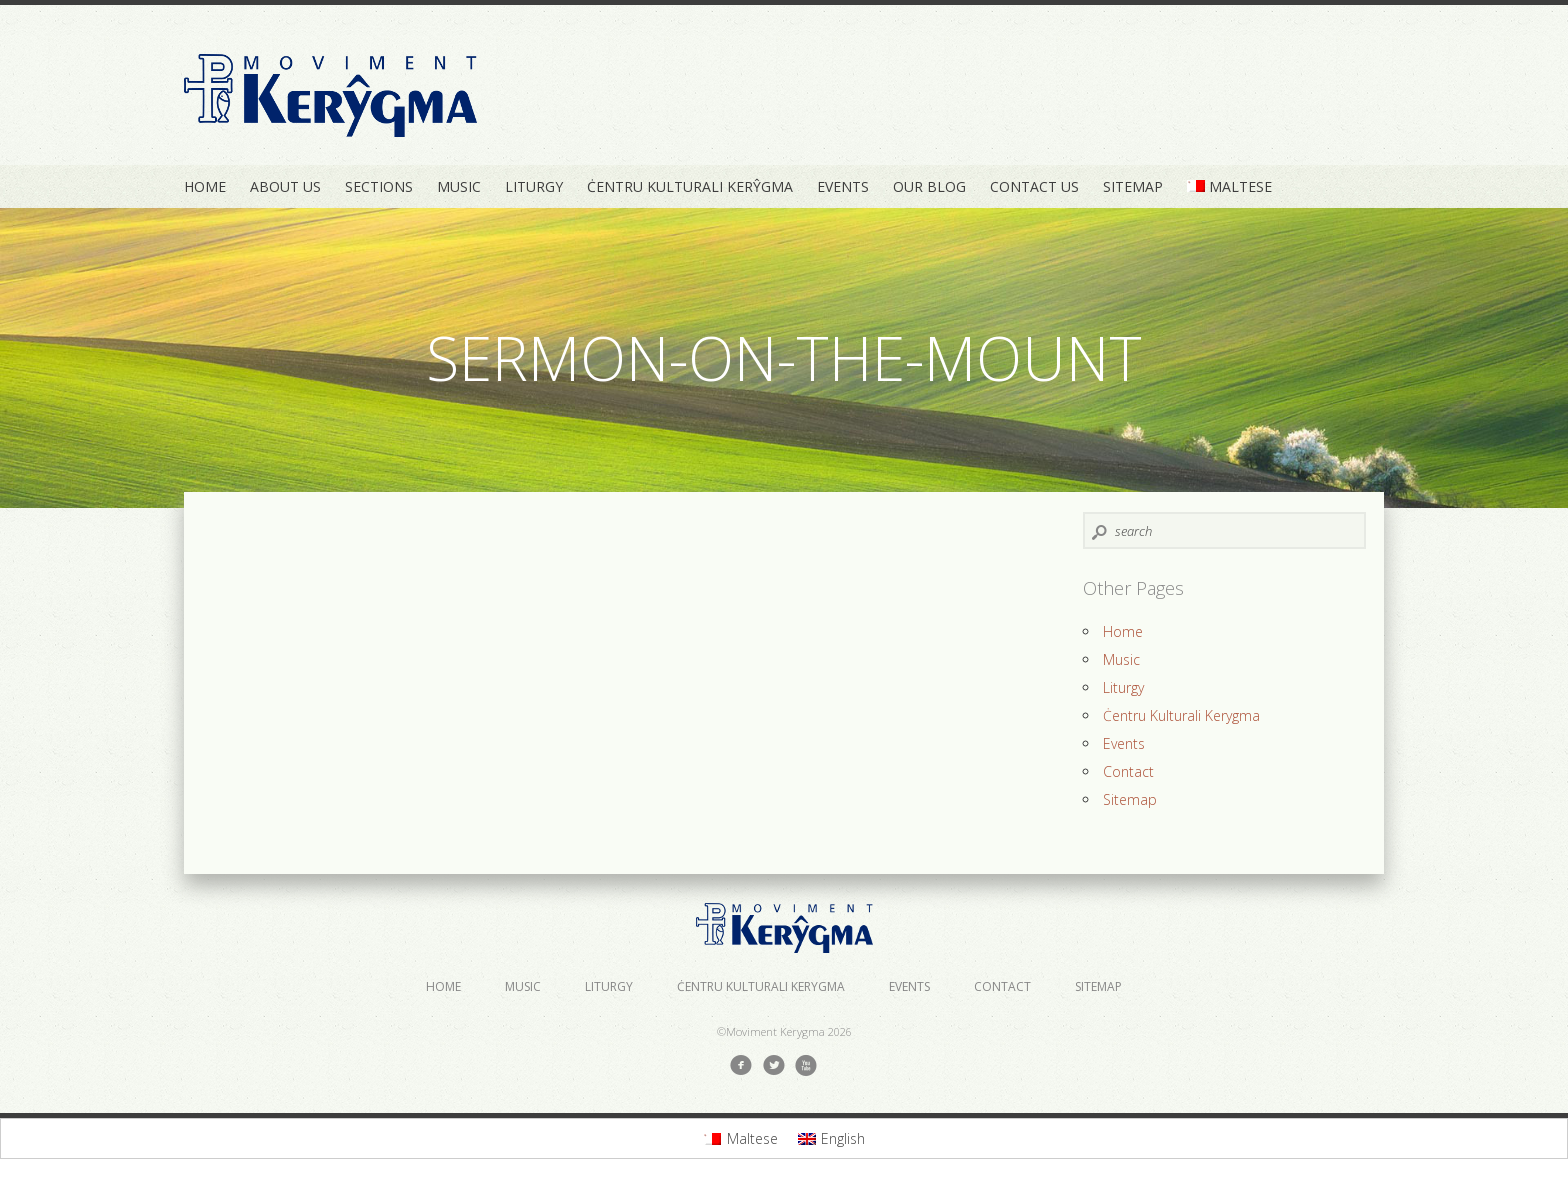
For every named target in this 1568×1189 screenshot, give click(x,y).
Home (205, 186)
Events (843, 186)
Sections (379, 186)
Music (459, 186)
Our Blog (929, 186)
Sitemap (1133, 186)
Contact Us (1034, 186)
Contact (1128, 771)
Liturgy (534, 186)
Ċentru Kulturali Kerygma (1181, 715)
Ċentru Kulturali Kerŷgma (690, 186)
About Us (285, 186)
